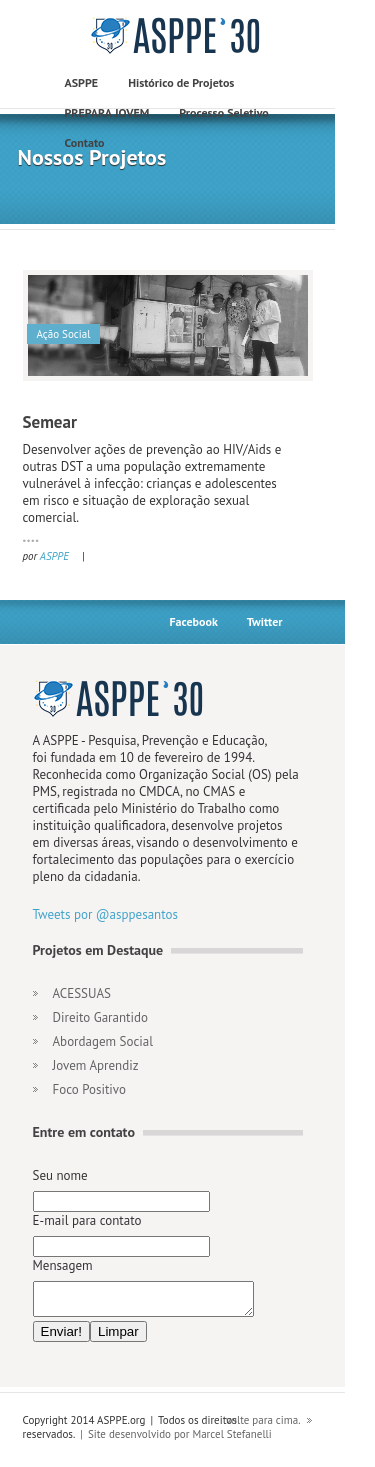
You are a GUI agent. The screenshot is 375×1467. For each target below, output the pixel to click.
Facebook (193, 621)
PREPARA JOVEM (107, 112)
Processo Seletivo (223, 112)
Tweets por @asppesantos (105, 914)
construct (177, 35)
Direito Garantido (100, 1017)
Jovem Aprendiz (96, 1065)
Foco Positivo (89, 1089)
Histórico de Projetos (181, 82)
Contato (85, 142)
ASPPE (82, 82)
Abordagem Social (103, 1041)
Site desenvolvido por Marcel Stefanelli (180, 1440)
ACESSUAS (82, 993)
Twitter (265, 621)
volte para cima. (263, 1426)
